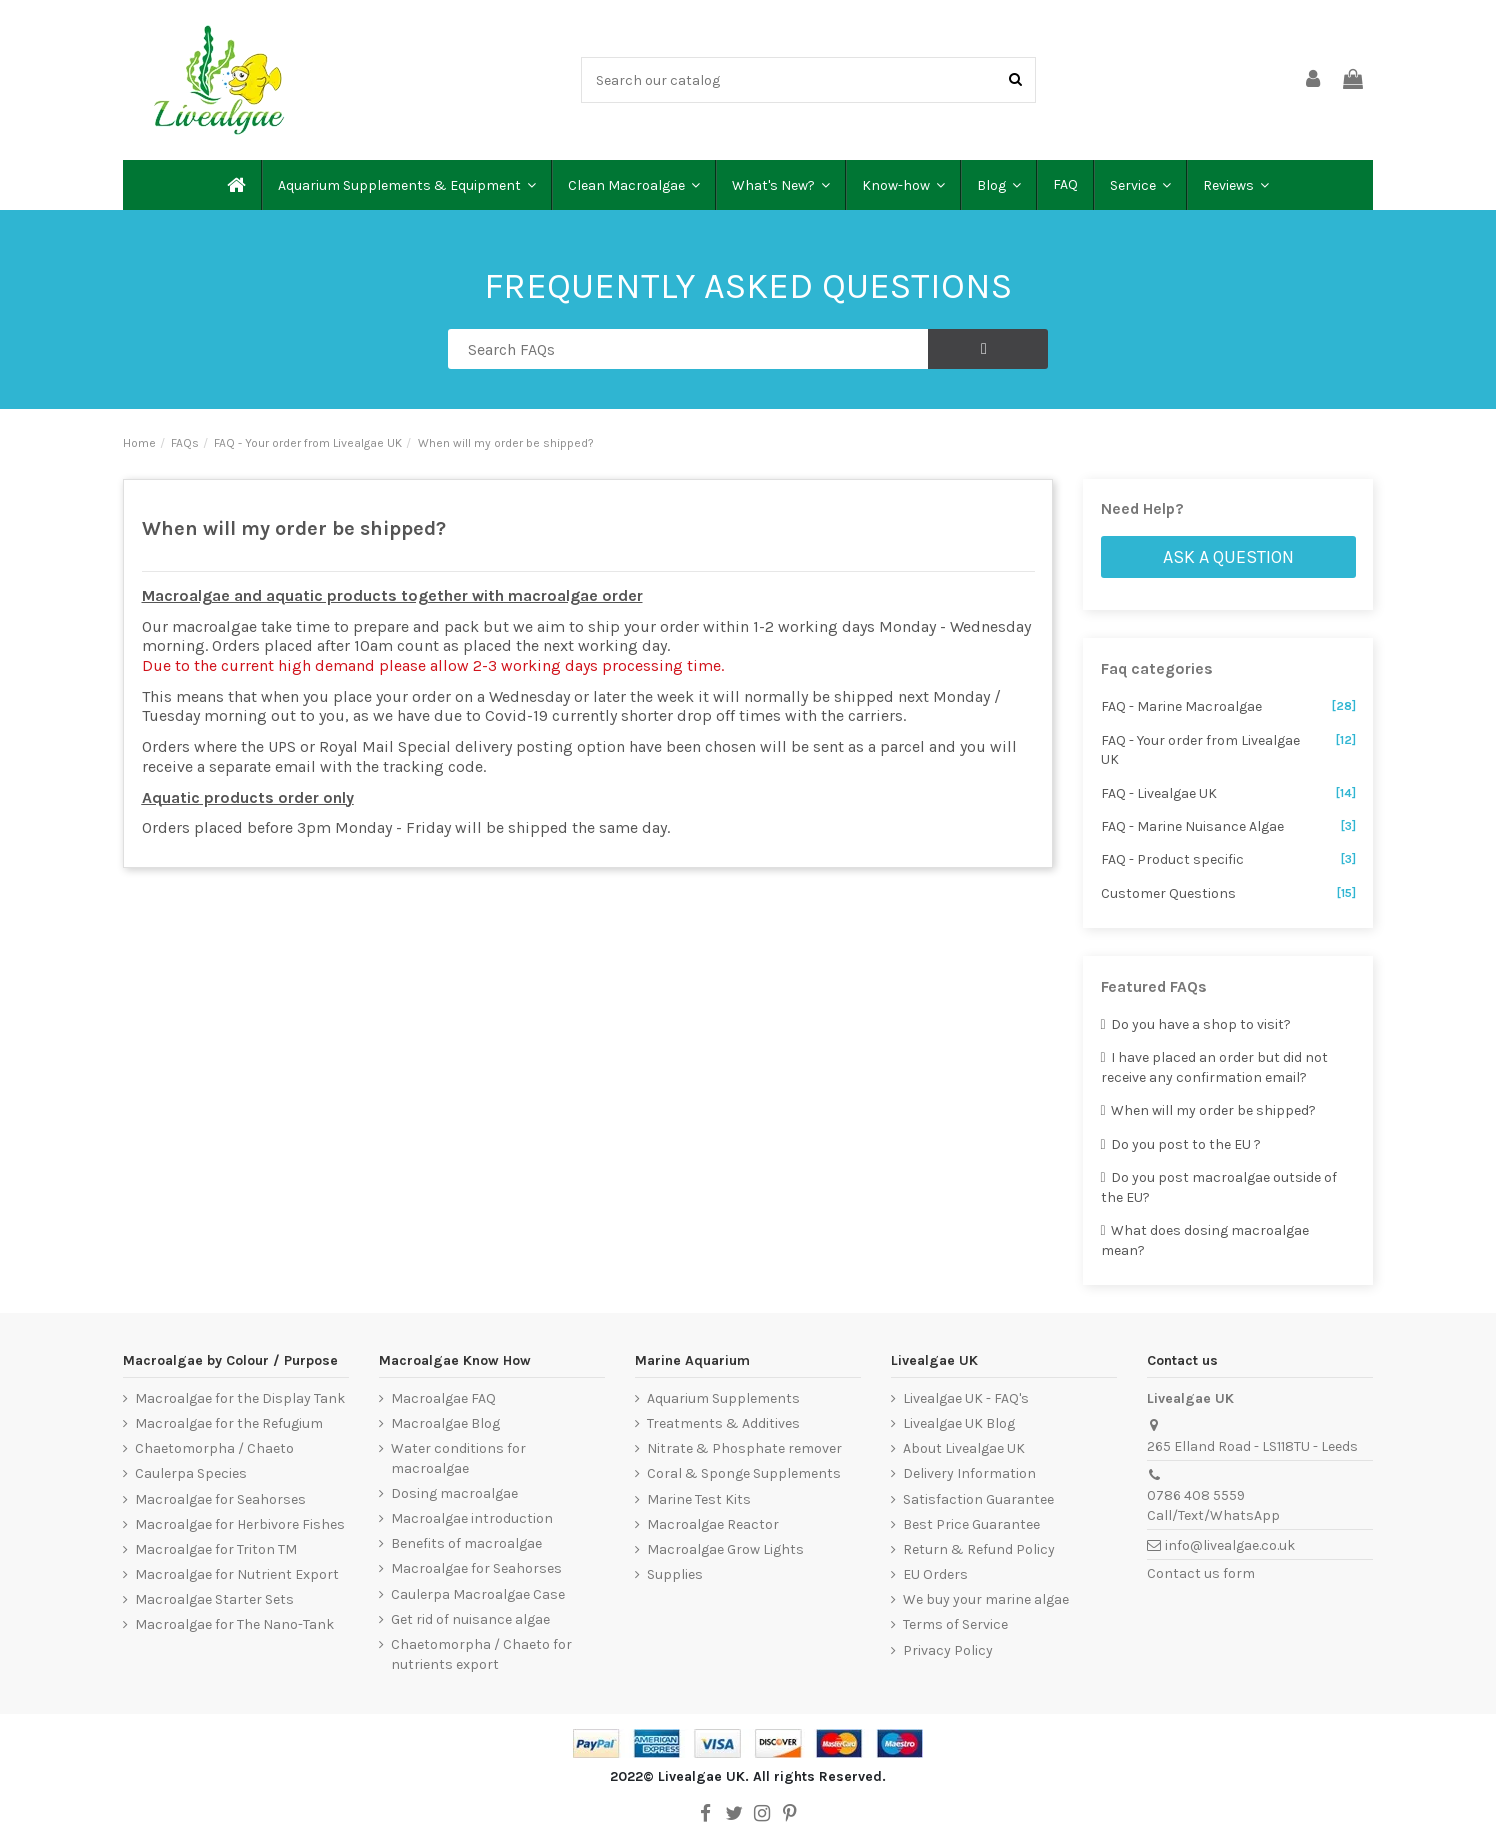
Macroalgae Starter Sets (214, 1599)
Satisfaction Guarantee (978, 1499)
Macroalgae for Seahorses (220, 1499)
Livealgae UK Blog (959, 1423)
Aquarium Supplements (723, 1398)
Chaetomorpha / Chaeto (214, 1448)
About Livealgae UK (964, 1448)
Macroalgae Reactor (713, 1524)
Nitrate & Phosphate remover (744, 1448)
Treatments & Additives (723, 1423)
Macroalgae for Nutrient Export (237, 1574)
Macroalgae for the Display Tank (240, 1398)
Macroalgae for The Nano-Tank (234, 1624)
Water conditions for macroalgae (458, 1458)
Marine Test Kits (699, 1499)
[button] (406, 185)
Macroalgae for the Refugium (229, 1423)
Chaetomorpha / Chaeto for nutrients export (481, 1654)
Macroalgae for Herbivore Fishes (240, 1524)
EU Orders (935, 1574)
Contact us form (1201, 1573)
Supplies (675, 1574)
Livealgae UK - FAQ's (966, 1398)
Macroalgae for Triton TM (216, 1549)
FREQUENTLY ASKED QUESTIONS (748, 286)
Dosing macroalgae (454, 1493)
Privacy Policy (948, 1650)
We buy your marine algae (986, 1599)
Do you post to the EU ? (1181, 1144)
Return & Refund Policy (979, 1549)
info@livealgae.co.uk (1230, 1545)
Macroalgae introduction (472, 1518)
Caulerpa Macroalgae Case (478, 1594)
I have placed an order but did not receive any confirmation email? (1215, 1067)
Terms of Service (955, 1624)
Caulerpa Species (191, 1473)
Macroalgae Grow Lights (725, 1549)
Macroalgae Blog (445, 1423)
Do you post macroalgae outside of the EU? (1219, 1187)
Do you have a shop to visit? (1196, 1024)
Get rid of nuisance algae (470, 1619)
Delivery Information (969, 1473)
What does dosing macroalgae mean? (1205, 1240)
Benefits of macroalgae (466, 1543)
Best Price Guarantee (971, 1524)
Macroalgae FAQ (443, 1398)
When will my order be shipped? (1209, 1110)
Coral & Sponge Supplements (744, 1473)
